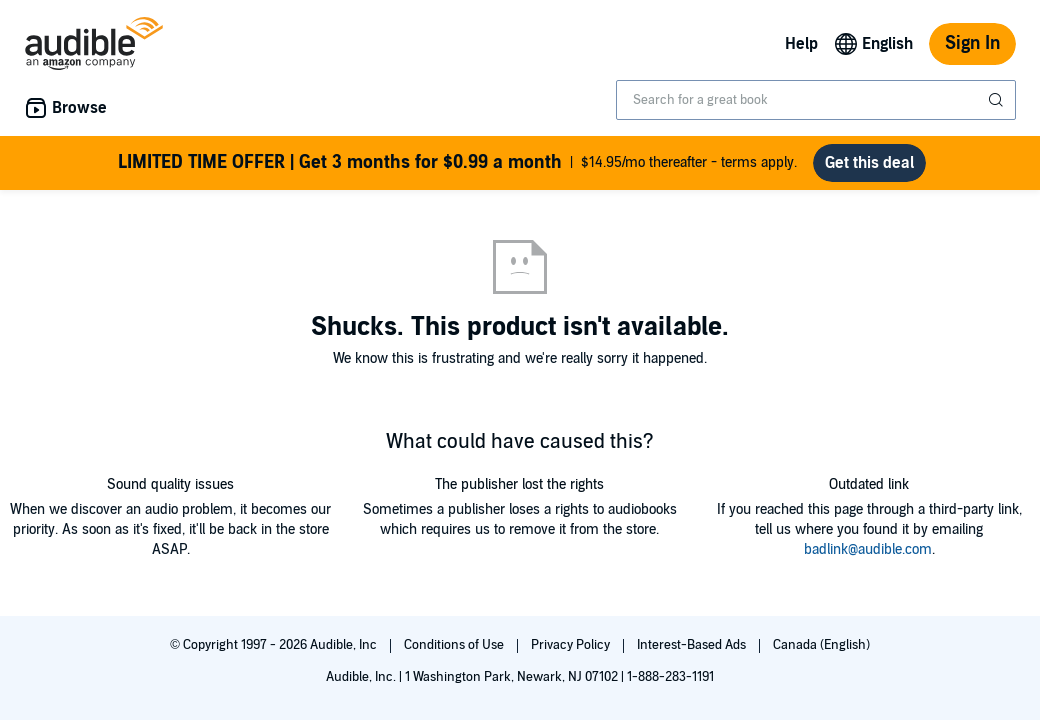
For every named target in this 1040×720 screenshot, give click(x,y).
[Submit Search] (998, 100)
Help (801, 44)
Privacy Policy (572, 645)
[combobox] (816, 100)
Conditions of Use (455, 645)
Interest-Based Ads (693, 645)
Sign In (972, 43)
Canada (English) (821, 645)
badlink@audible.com (868, 549)
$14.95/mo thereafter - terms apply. (457, 163)
